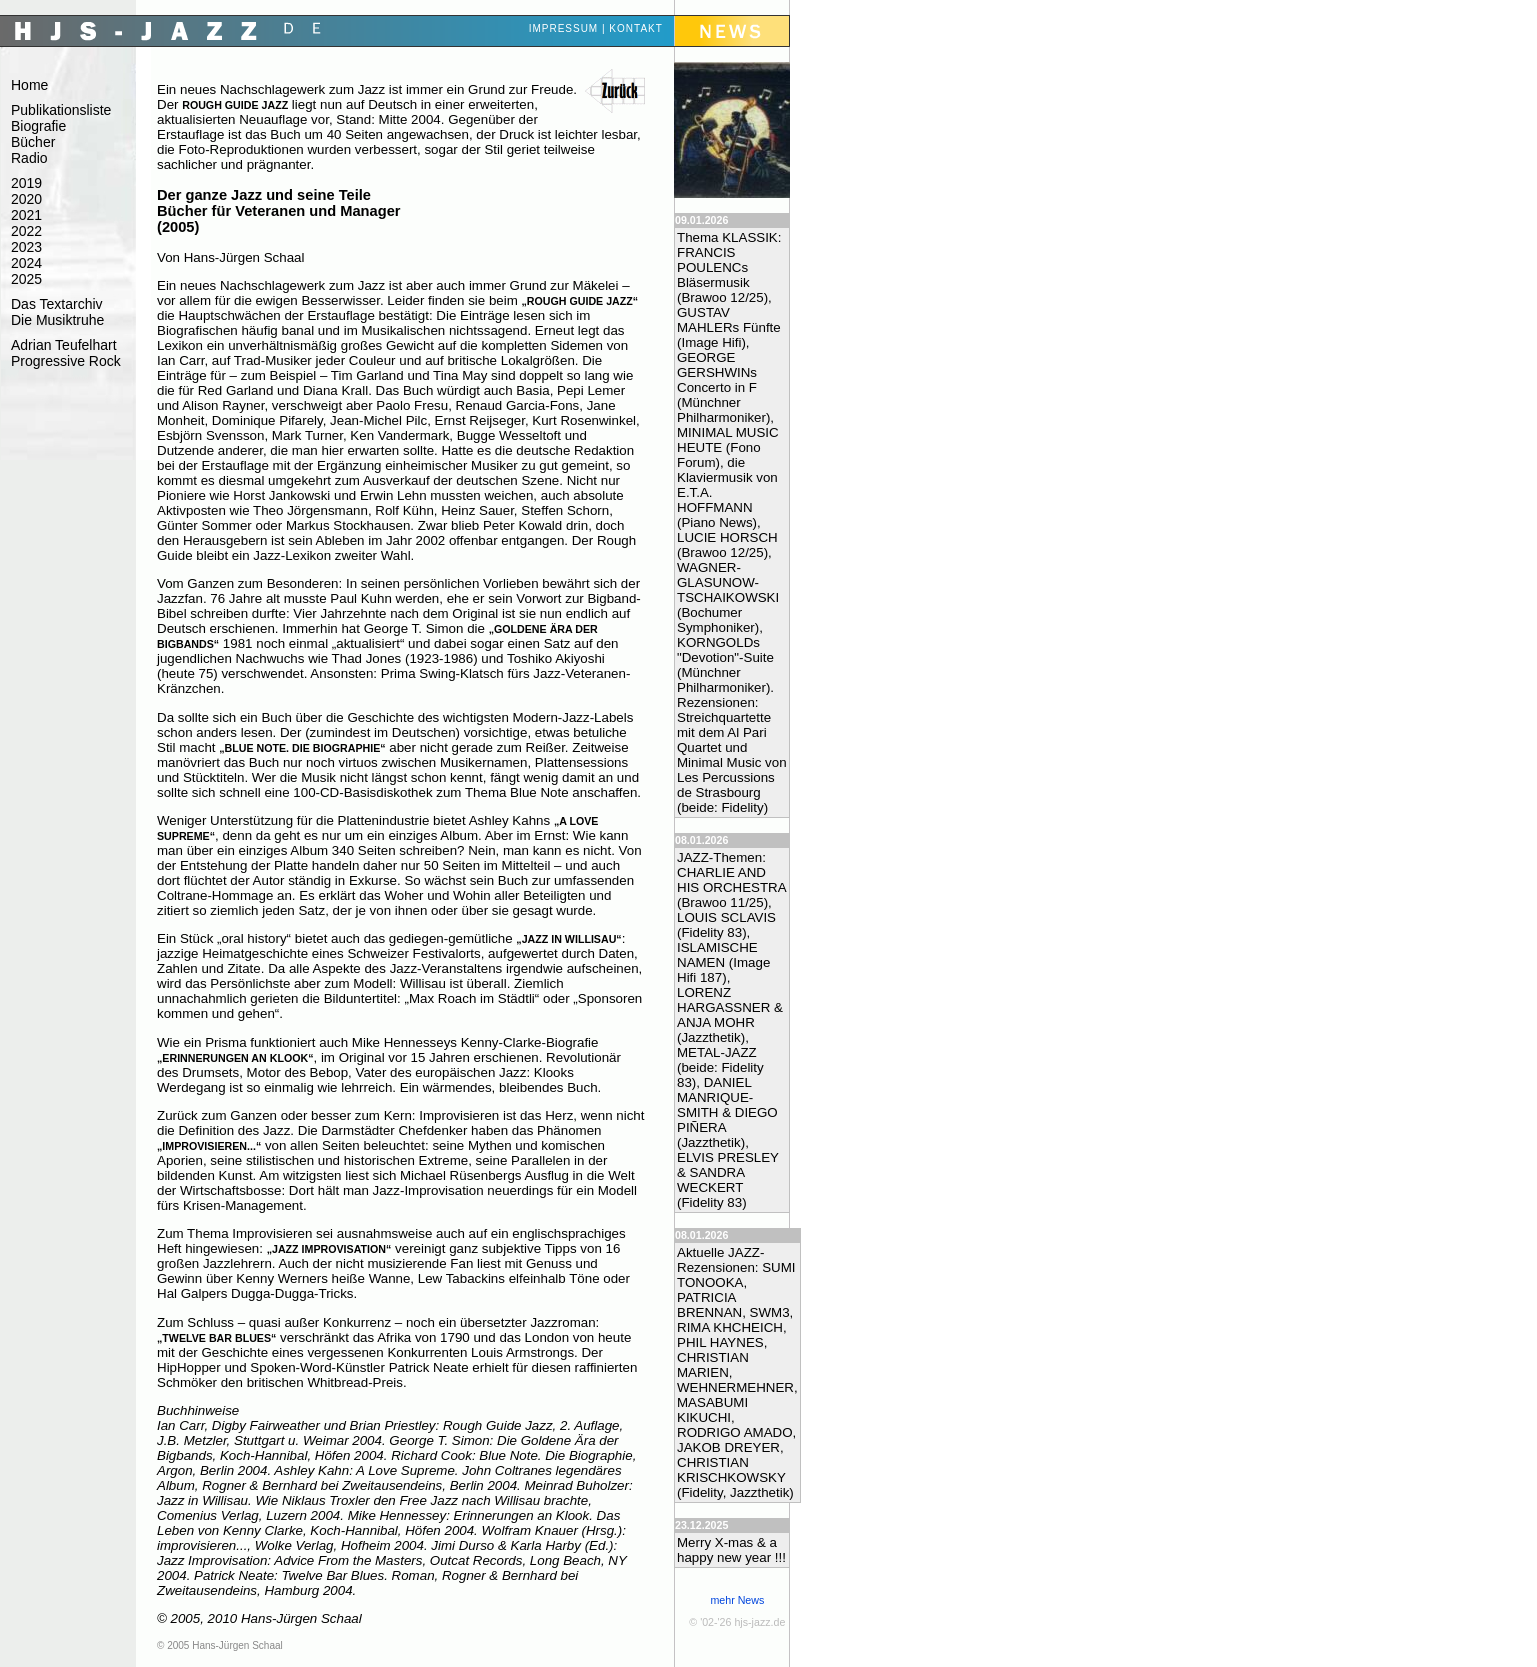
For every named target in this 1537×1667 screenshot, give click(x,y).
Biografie (38, 126)
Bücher (33, 142)
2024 (26, 263)
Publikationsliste (61, 110)
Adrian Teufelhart (64, 345)
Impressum (564, 28)
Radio (29, 158)
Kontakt (635, 28)
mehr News (737, 1600)
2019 (26, 183)
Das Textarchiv (57, 304)
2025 (26, 279)
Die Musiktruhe (57, 320)
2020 (26, 199)
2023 (26, 247)
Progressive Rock (66, 361)
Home (29, 85)
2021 (26, 215)
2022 (26, 231)
